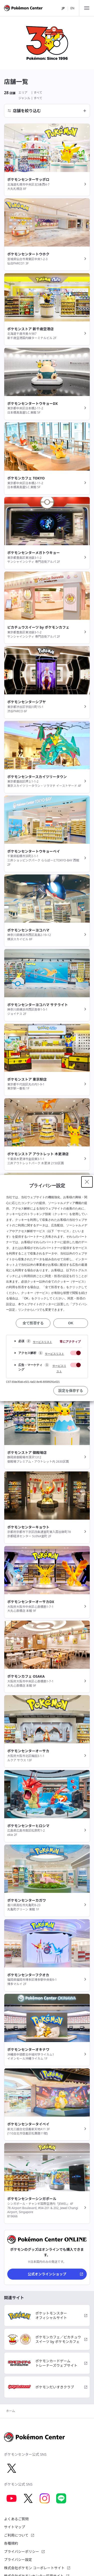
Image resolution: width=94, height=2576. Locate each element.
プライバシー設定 (18, 2559)
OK (70, 1323)
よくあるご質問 (16, 2518)
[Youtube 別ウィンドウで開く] (11, 2498)
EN (72, 8)
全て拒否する (33, 1323)
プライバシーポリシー (24, 2551)
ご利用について (19, 2535)
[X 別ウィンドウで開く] (11, 2468)
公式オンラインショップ (56, 2274)
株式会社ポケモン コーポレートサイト (37, 2567)
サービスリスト (42, 1341)
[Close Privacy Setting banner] (86, 1181)
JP (63, 8)
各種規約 (11, 2543)
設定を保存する (70, 1391)
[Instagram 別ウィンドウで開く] (44, 2498)
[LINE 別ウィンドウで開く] (61, 2498)
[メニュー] (86, 8)
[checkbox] (75, 1353)
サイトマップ (14, 2527)
